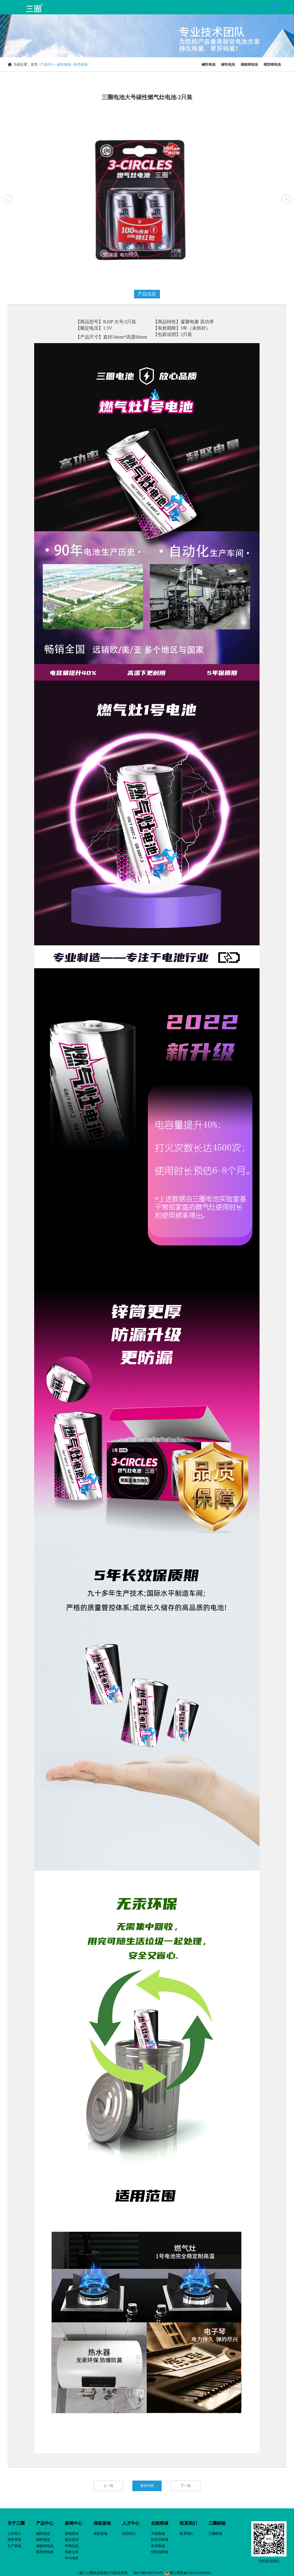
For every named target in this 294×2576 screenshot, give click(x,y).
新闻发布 (72, 2534)
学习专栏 (72, 2558)
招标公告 (72, 2552)
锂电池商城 (159, 2552)
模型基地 (100, 2534)
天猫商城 (158, 2534)
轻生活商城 (159, 2540)
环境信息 (72, 2546)
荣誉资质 (14, 2540)
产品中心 (47, 64)
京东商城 (158, 2546)
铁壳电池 (81, 64)
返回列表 (147, 2486)
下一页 (186, 2486)
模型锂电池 (272, 64)
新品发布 (72, 2540)
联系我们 (187, 2534)
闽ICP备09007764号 (149, 2573)
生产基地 (14, 2546)
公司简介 (14, 2534)
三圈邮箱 (215, 2534)
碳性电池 (64, 64)
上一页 (108, 2486)
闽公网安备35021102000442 (190, 2573)
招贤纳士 (129, 2534)
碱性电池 (208, 64)
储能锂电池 (249, 64)
